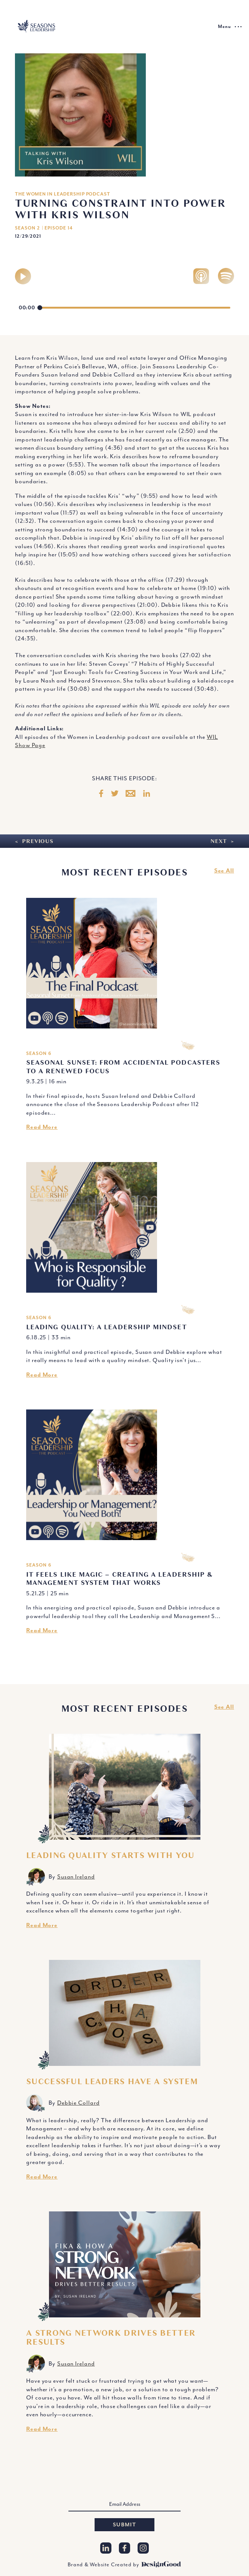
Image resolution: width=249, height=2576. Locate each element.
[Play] (23, 276)
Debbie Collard (78, 2103)
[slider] (133, 307)
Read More (42, 1127)
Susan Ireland (76, 1876)
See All (224, 870)
